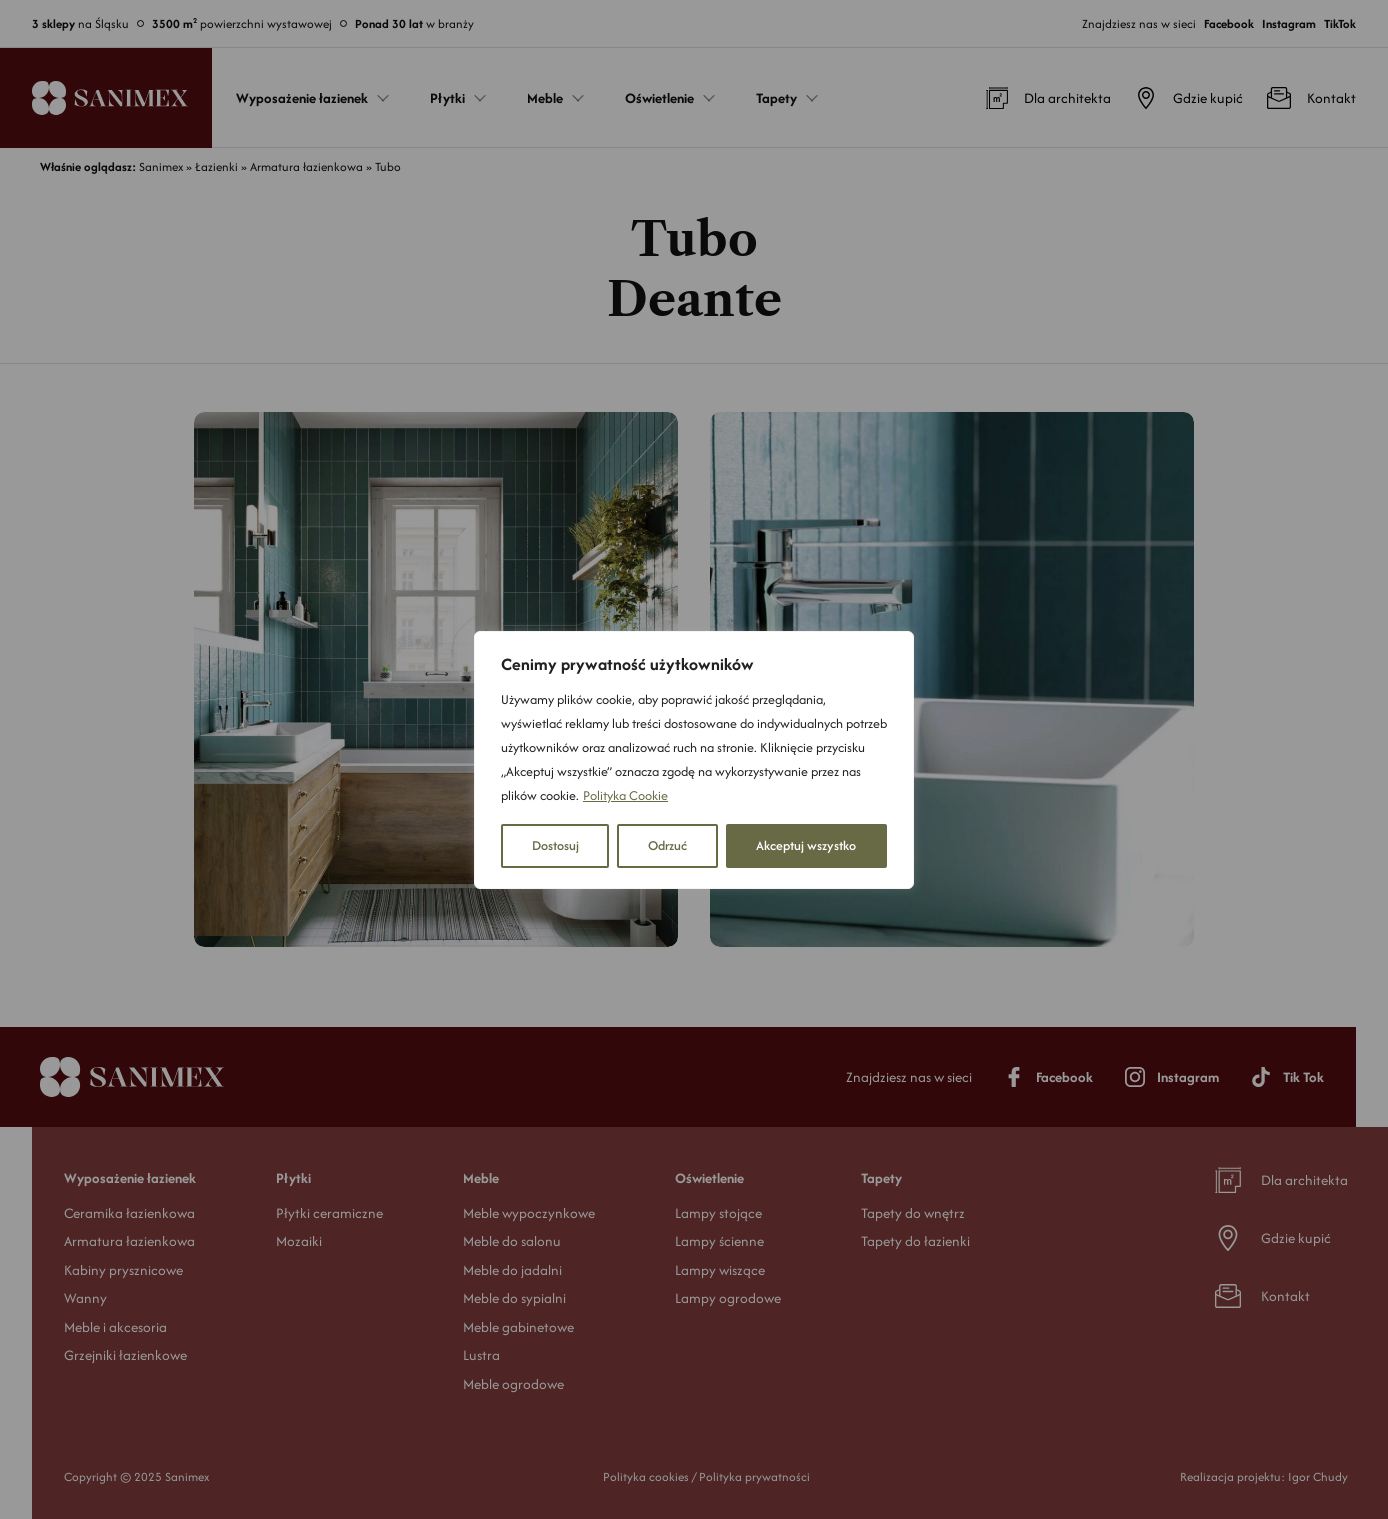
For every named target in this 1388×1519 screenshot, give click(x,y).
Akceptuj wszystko (806, 845)
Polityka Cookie (625, 795)
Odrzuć (667, 845)
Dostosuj (555, 845)
